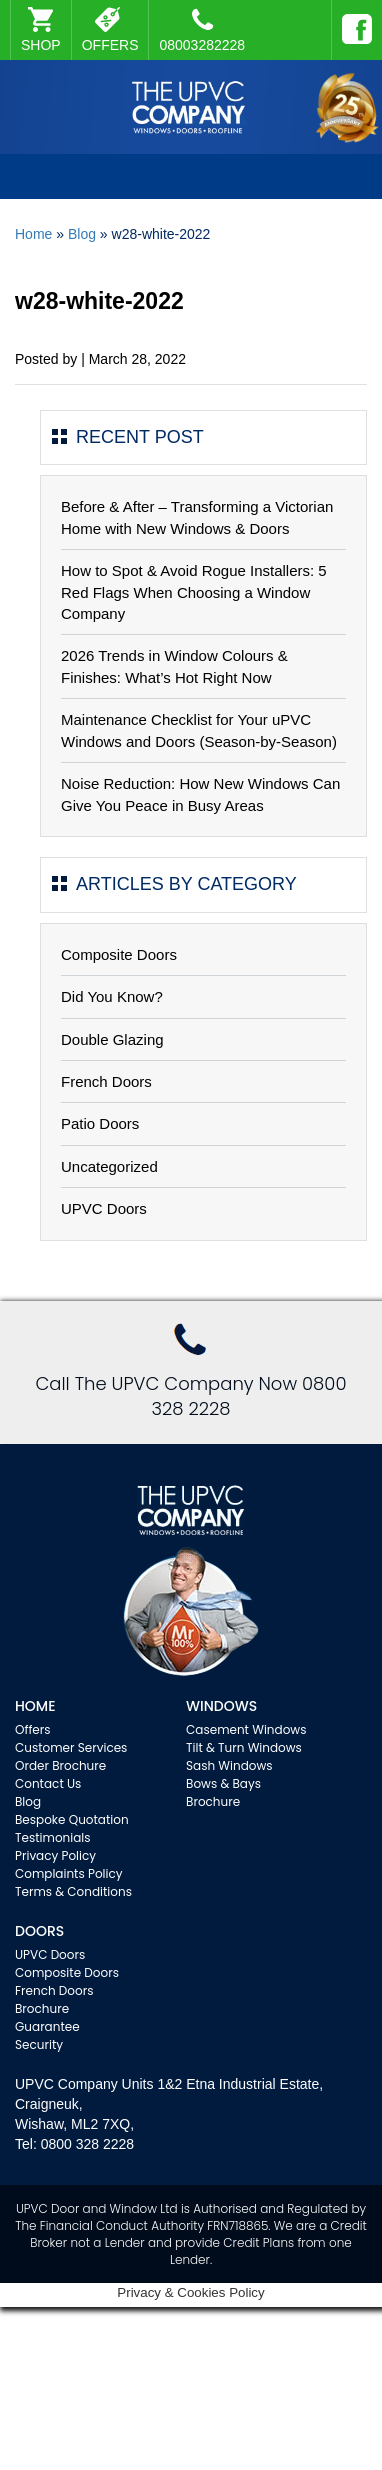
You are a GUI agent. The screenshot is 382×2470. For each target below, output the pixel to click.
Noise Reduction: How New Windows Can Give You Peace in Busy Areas (200, 794)
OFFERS (110, 45)
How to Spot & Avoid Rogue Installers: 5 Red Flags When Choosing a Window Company (194, 592)
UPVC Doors (104, 1208)
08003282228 (202, 30)
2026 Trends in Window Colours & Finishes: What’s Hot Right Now (174, 666)
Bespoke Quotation (72, 1819)
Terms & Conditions (73, 1891)
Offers (33, 1729)
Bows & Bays (223, 1783)
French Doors (106, 1081)
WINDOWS (221, 1706)
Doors (39, 1931)
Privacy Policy (55, 1855)
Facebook (352, 20)
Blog (82, 234)
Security (39, 2044)
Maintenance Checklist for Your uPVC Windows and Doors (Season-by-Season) (199, 730)
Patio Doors (100, 1123)
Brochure (213, 1801)
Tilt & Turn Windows (244, 1747)
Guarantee (47, 2026)
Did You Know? (112, 996)
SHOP (41, 45)
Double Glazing (112, 1039)
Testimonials (53, 1837)
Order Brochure (60, 1765)
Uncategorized (109, 1166)
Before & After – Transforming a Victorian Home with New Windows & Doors (197, 517)
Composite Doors (119, 954)
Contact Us (48, 1783)
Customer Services (71, 1747)
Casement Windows (246, 1729)
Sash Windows (229, 1765)
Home (33, 234)
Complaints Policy (69, 1873)
